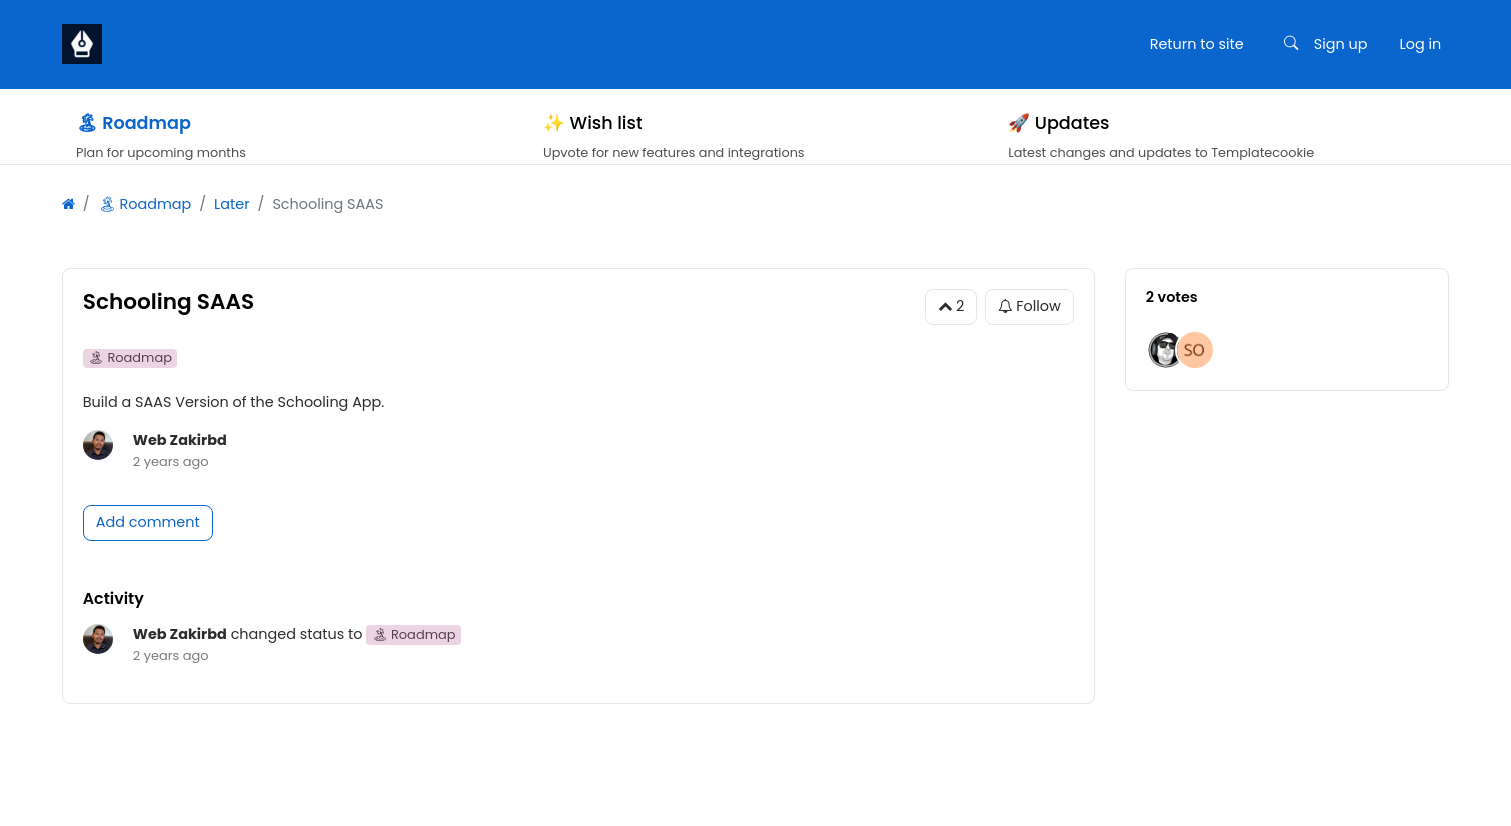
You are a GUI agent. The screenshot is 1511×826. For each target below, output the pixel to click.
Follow (1029, 332)
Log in (1420, 44)
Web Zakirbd (180, 465)
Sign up (1341, 44)
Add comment (148, 547)
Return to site (1197, 44)
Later (231, 230)
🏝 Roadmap (145, 230)
